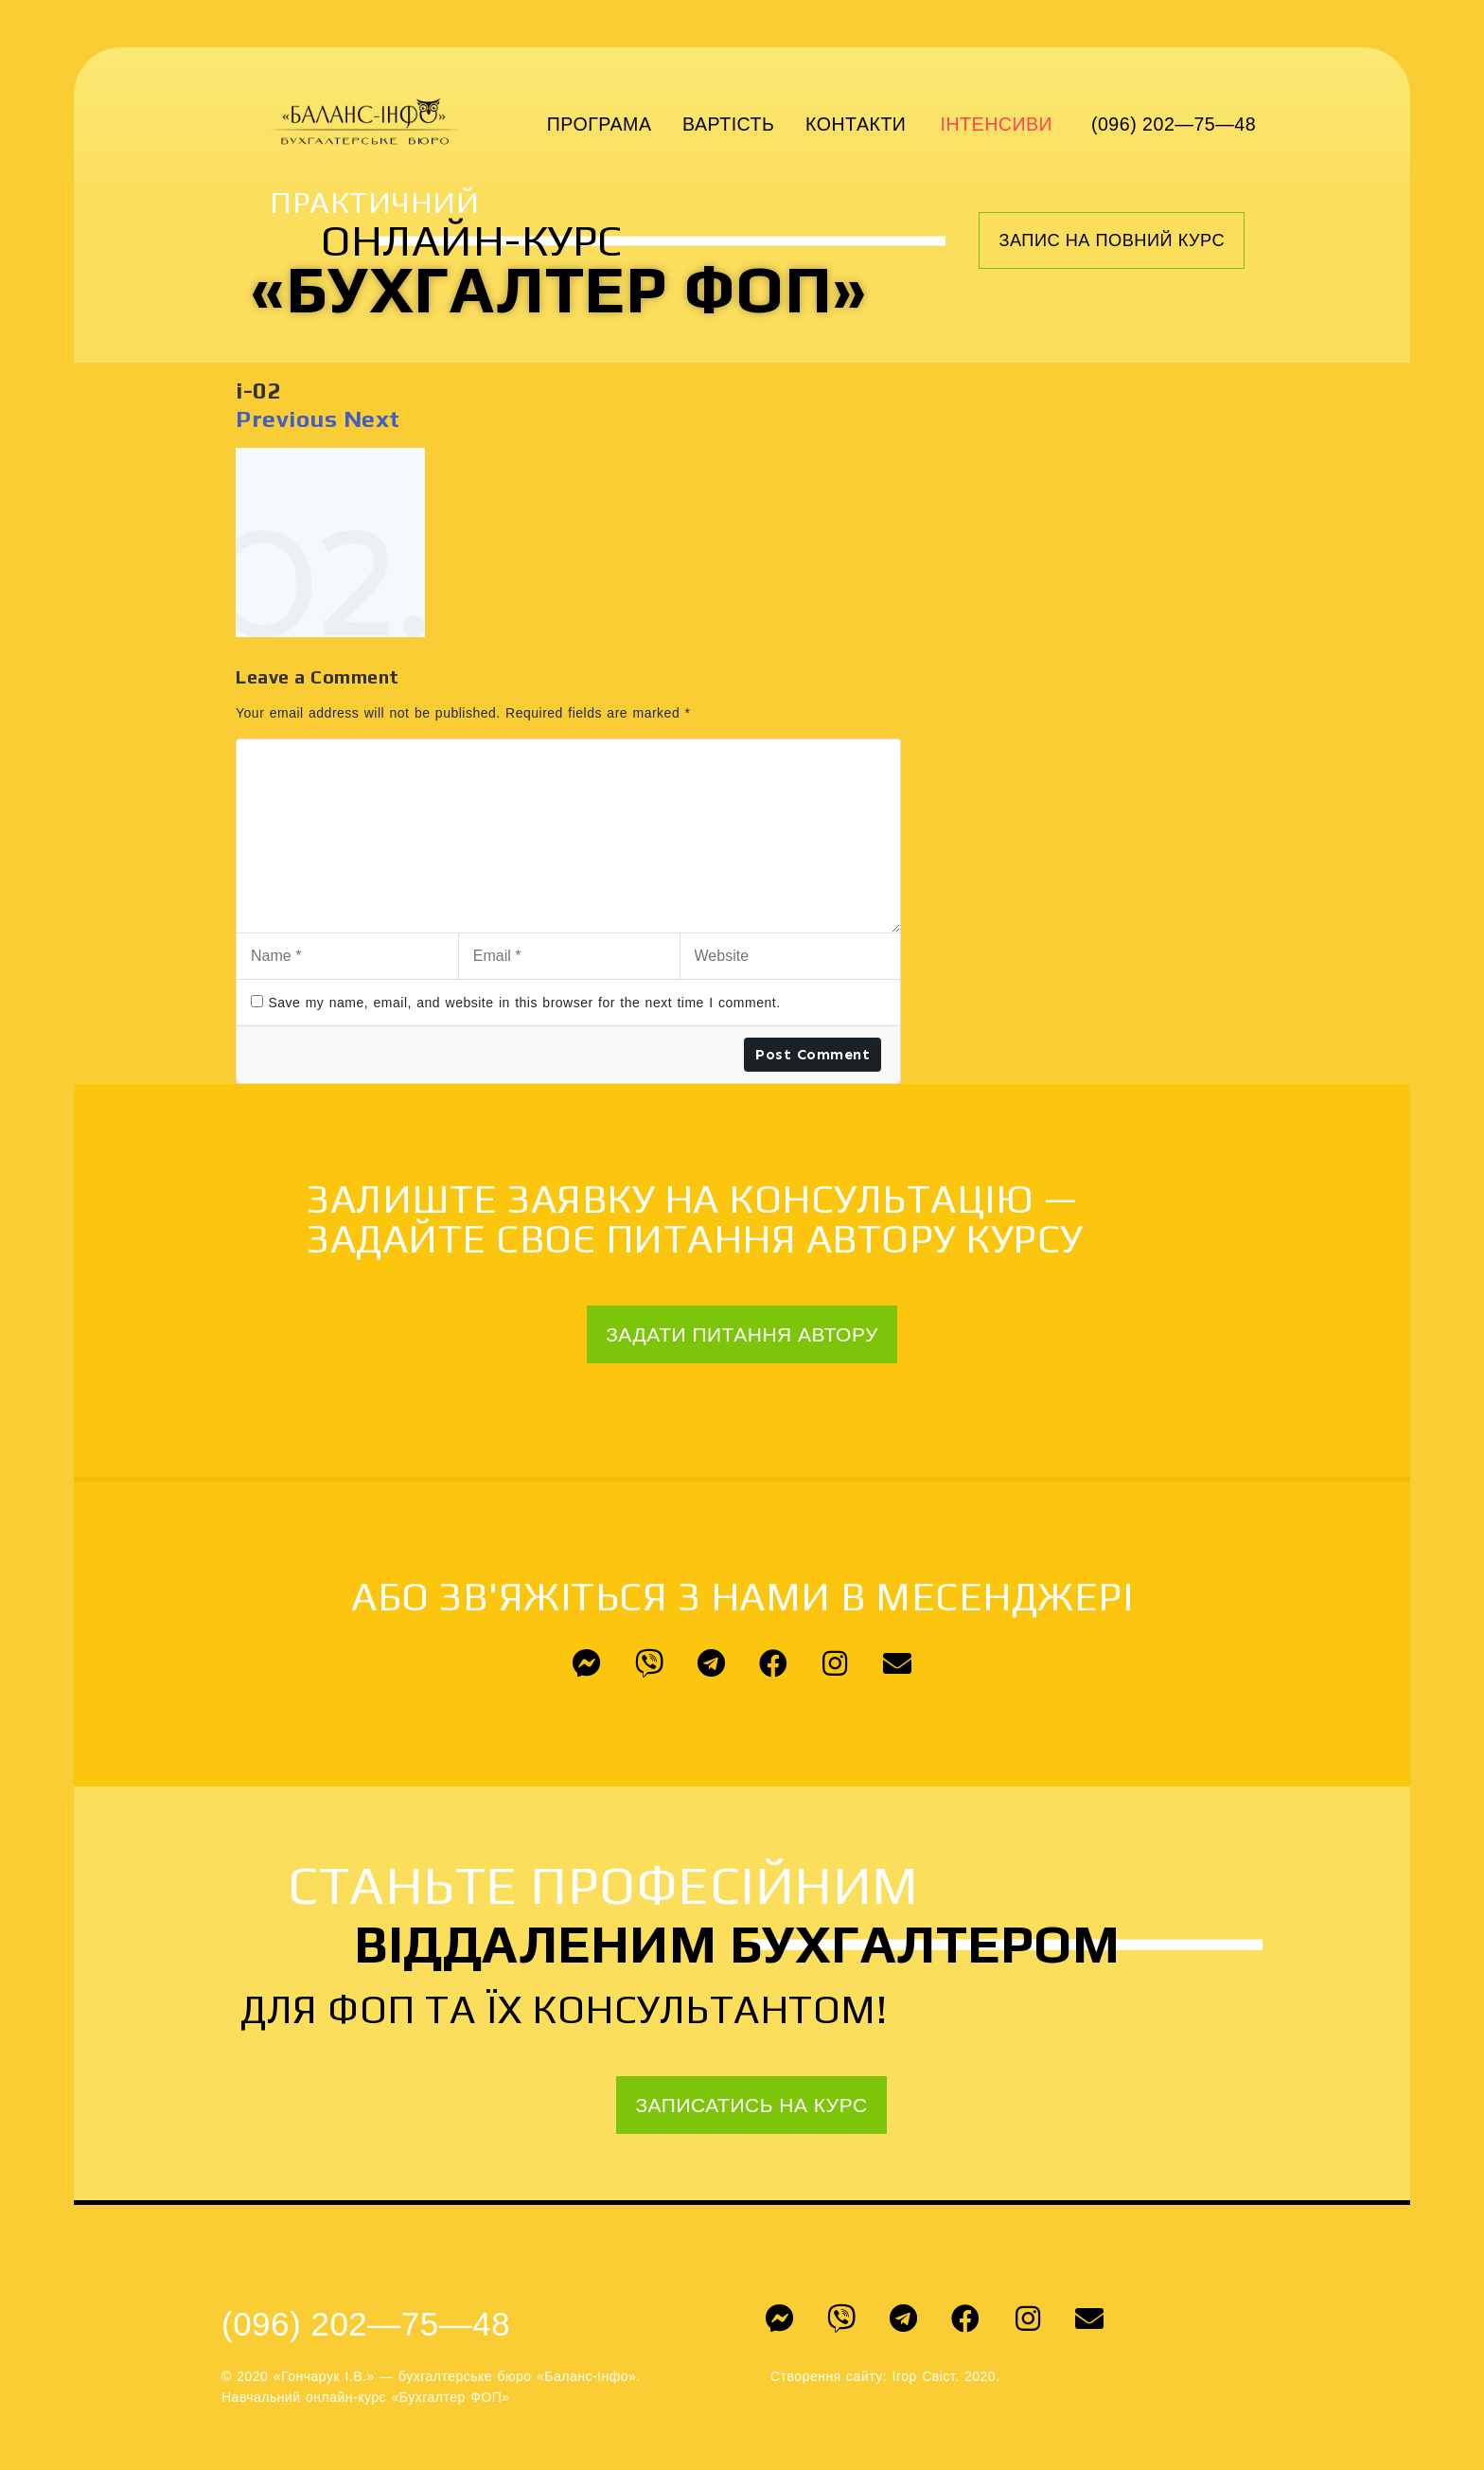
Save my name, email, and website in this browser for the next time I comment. (524, 1002)
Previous (286, 419)
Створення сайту (826, 2376)
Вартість (728, 124)
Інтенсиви (997, 124)
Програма (599, 124)
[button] (1112, 240)
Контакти (855, 124)
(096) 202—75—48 (1173, 124)
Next (372, 419)
